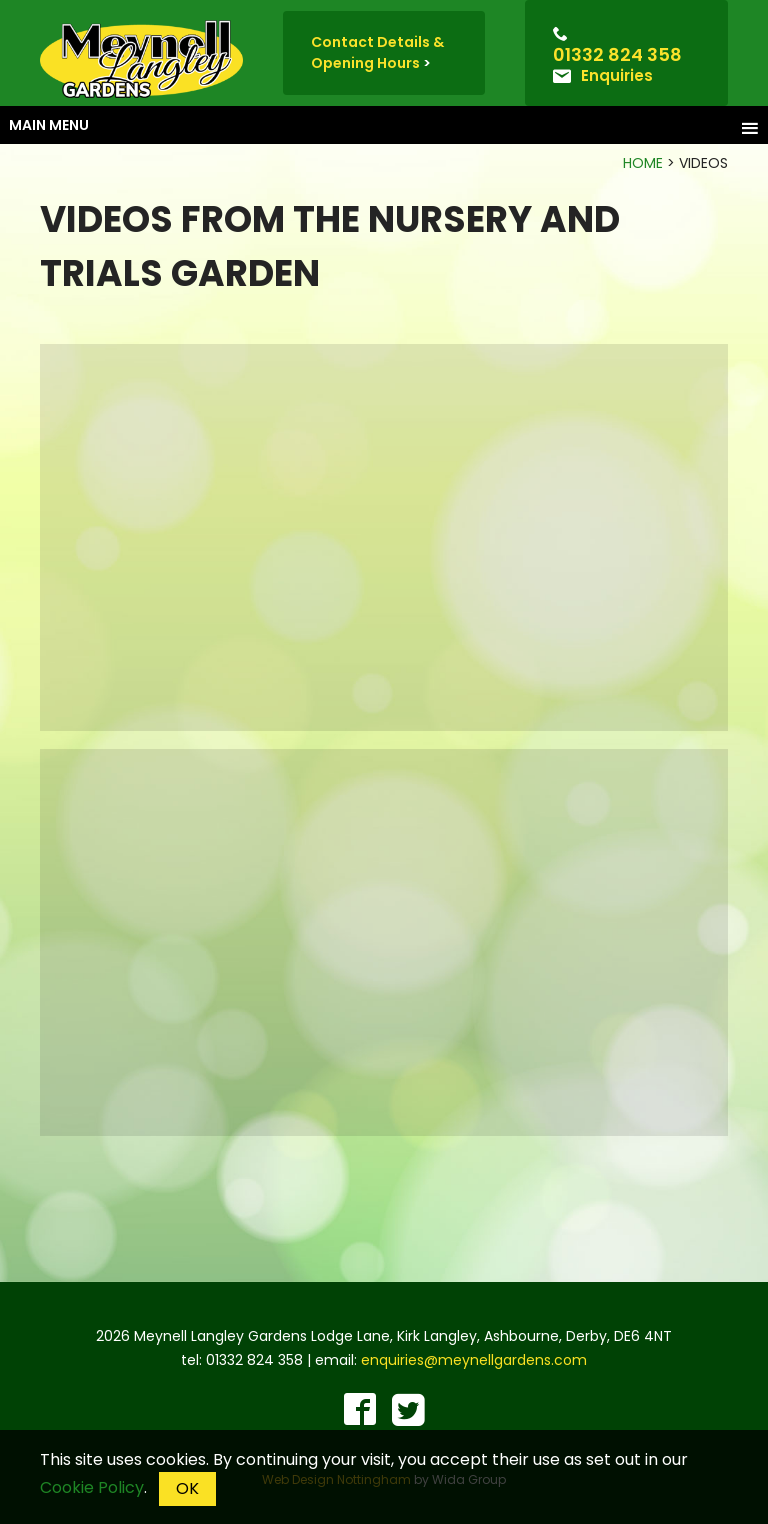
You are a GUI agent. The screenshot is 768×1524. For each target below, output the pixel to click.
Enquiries (617, 75)
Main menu (384, 126)
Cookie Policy (92, 1487)
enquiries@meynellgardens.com (474, 1360)
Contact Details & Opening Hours (377, 52)
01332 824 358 (617, 54)
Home (643, 163)
